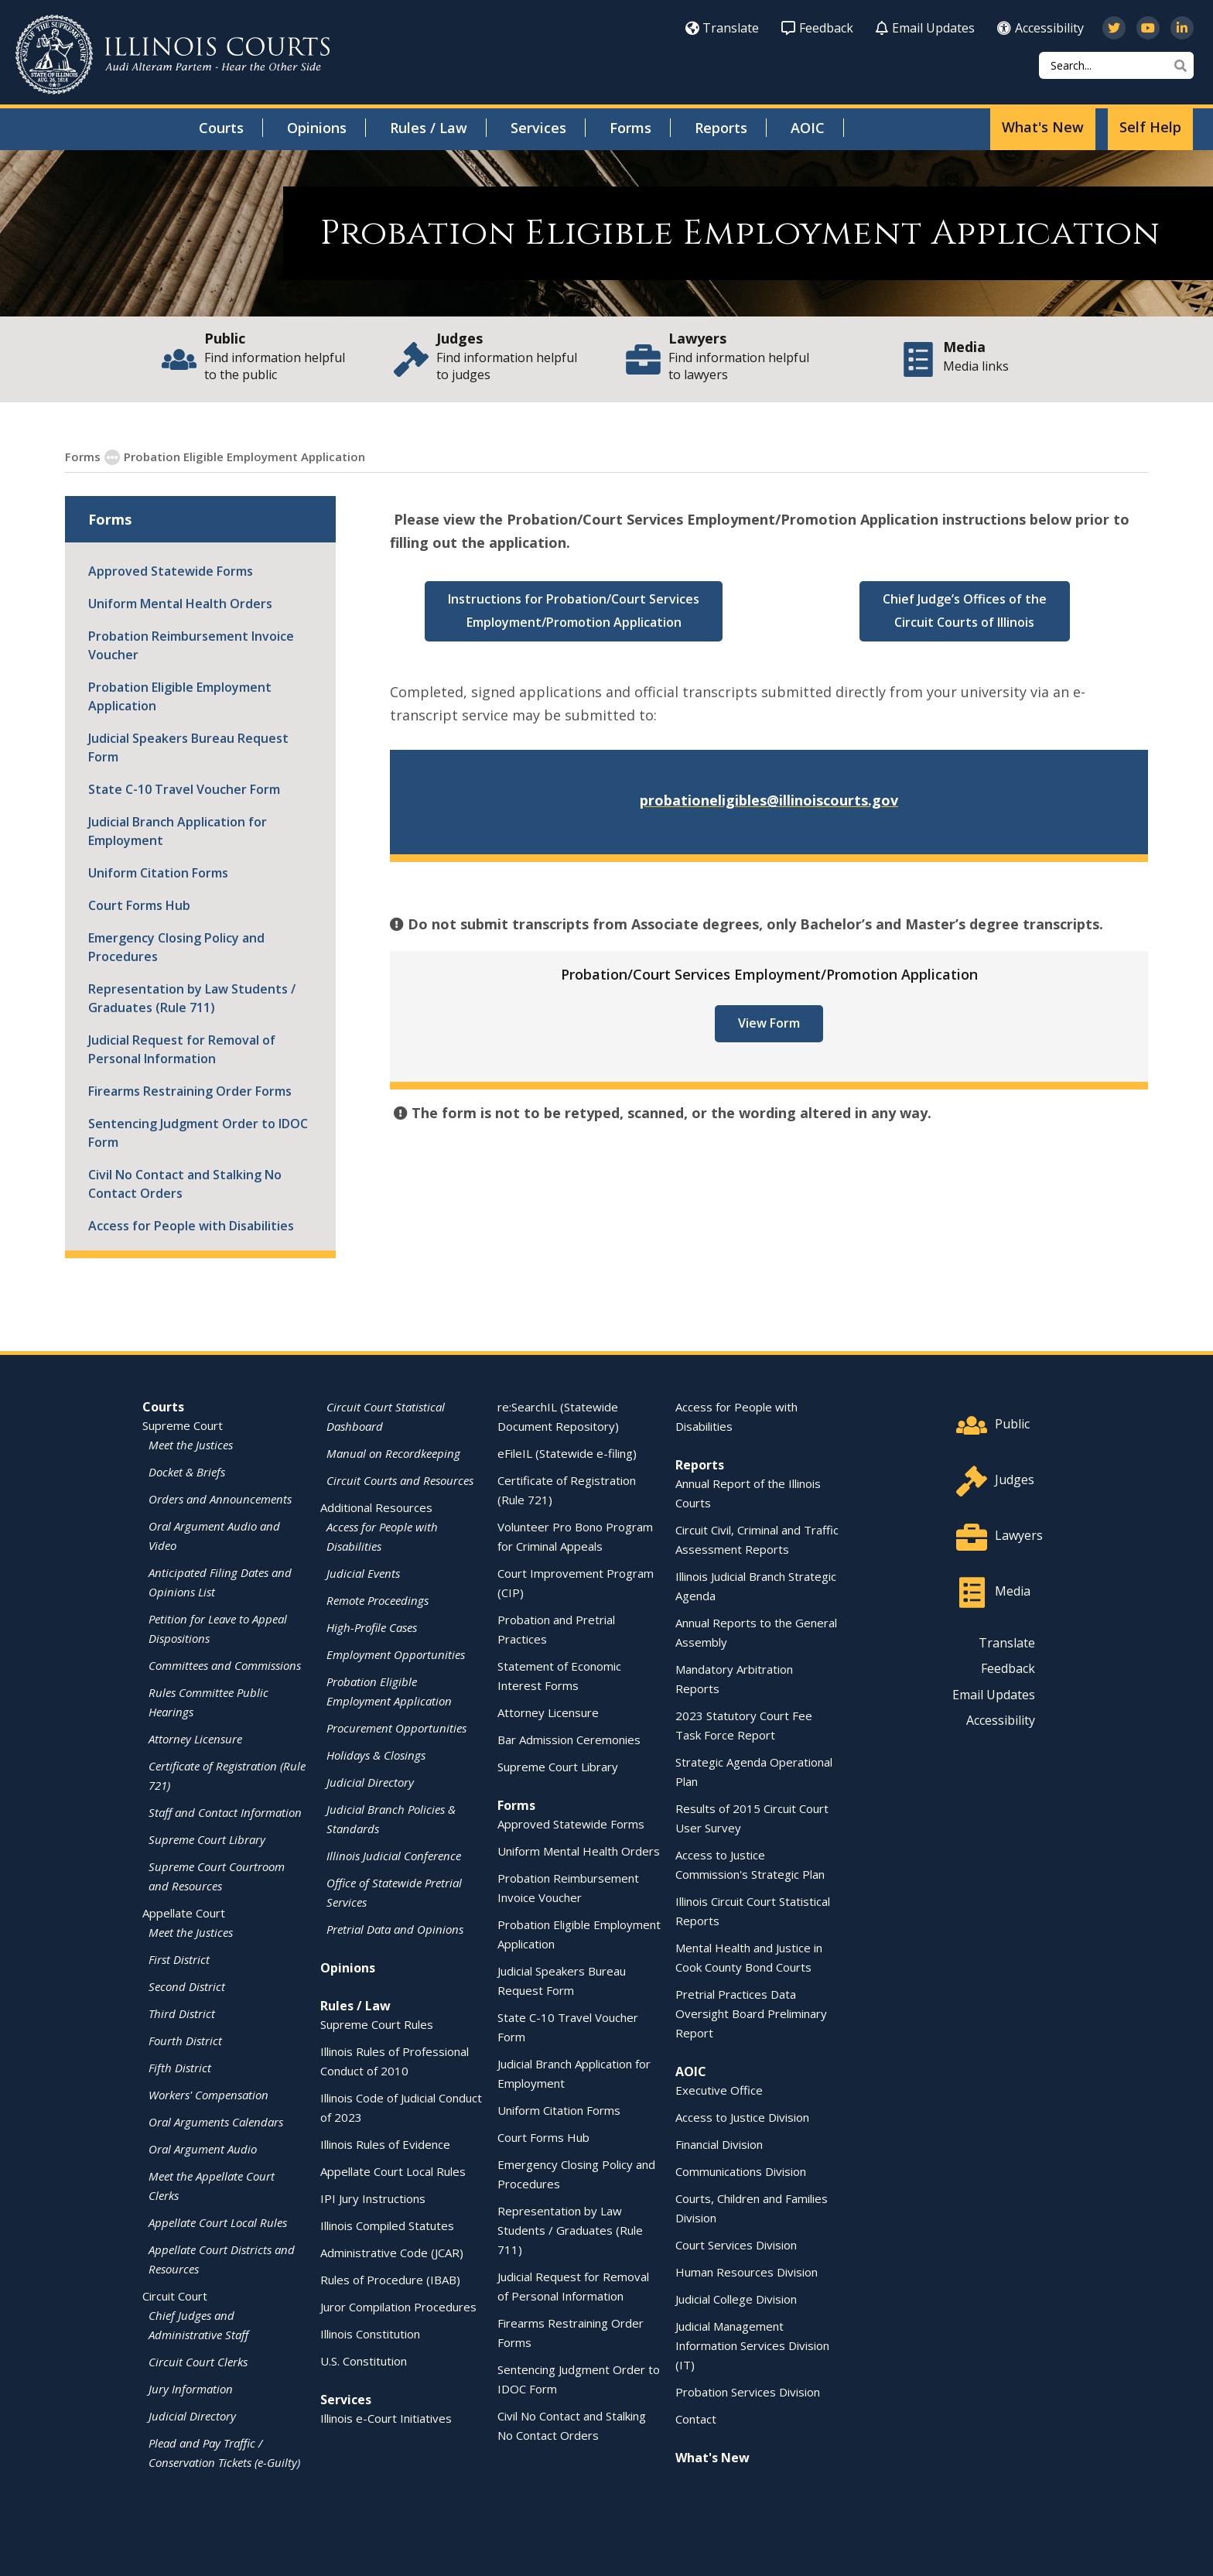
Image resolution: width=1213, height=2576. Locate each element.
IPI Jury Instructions (372, 2197)
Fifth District (180, 2067)
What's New (1043, 127)
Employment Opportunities (395, 1653)
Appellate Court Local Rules (218, 2221)
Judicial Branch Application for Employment (177, 830)
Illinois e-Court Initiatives (386, 2417)
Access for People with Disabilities (191, 1224)
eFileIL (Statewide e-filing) (567, 1452)
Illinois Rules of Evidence (385, 2143)
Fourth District (185, 2039)
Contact (695, 2418)
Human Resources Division (746, 2271)
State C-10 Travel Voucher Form (184, 788)
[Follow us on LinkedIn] (1182, 27)
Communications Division (740, 2170)
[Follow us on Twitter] (1114, 27)
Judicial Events (363, 1572)
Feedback (817, 27)
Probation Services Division (747, 2391)
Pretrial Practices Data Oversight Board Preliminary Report (751, 2013)
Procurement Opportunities (396, 1727)
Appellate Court (183, 1912)
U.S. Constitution (363, 2360)
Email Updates (925, 27)
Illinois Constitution (370, 2333)
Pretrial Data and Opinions (394, 1928)
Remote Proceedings (377, 1599)
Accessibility (1040, 27)
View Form (769, 1022)
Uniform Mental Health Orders (180, 602)
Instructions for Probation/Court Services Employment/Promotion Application (573, 610)
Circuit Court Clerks (198, 2361)
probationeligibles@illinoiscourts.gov (769, 799)
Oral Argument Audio (203, 2148)
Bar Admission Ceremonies (569, 1738)
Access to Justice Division (742, 2116)
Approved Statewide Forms (170, 570)
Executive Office (719, 2089)
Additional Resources (376, 1506)
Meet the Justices (191, 1444)
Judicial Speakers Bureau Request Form (188, 747)
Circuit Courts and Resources (399, 1479)
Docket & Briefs (187, 1471)
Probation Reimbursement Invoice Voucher (191, 644)
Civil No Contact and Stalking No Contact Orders (185, 1183)
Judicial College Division (736, 2298)
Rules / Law (428, 127)
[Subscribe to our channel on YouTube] (1148, 27)
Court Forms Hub (139, 904)
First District (179, 1958)
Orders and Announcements (220, 1498)
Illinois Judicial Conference (393, 1855)
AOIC (808, 127)
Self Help (1150, 127)
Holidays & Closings (375, 1754)
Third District (182, 2012)
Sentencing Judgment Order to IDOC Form (198, 1132)
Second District (187, 1985)
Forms (630, 127)
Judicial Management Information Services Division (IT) (752, 2345)
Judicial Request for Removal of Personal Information (181, 1048)
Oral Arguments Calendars (216, 2121)
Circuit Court (174, 2295)
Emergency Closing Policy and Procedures (176, 946)
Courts (221, 127)
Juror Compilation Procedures (398, 2306)
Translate (722, 27)
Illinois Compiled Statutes (387, 2224)
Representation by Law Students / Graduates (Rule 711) (192, 997)
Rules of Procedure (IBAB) (390, 2279)
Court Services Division (736, 2244)
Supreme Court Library (207, 1838)
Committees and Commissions (225, 1664)
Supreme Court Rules (376, 2023)
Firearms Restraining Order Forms (190, 1090)
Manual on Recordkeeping (393, 1452)
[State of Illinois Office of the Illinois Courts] (172, 54)
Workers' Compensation (208, 2094)
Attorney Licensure (195, 1738)
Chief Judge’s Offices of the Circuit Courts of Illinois (965, 610)
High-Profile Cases (371, 1626)
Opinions (317, 127)
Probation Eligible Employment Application (180, 695)
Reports (721, 127)
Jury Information (191, 2388)
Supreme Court (182, 1424)
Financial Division (719, 2143)
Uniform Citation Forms (158, 872)
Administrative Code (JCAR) (391, 2252)
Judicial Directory (192, 2415)
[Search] (1116, 65)
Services (538, 127)
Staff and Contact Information (225, 1811)
